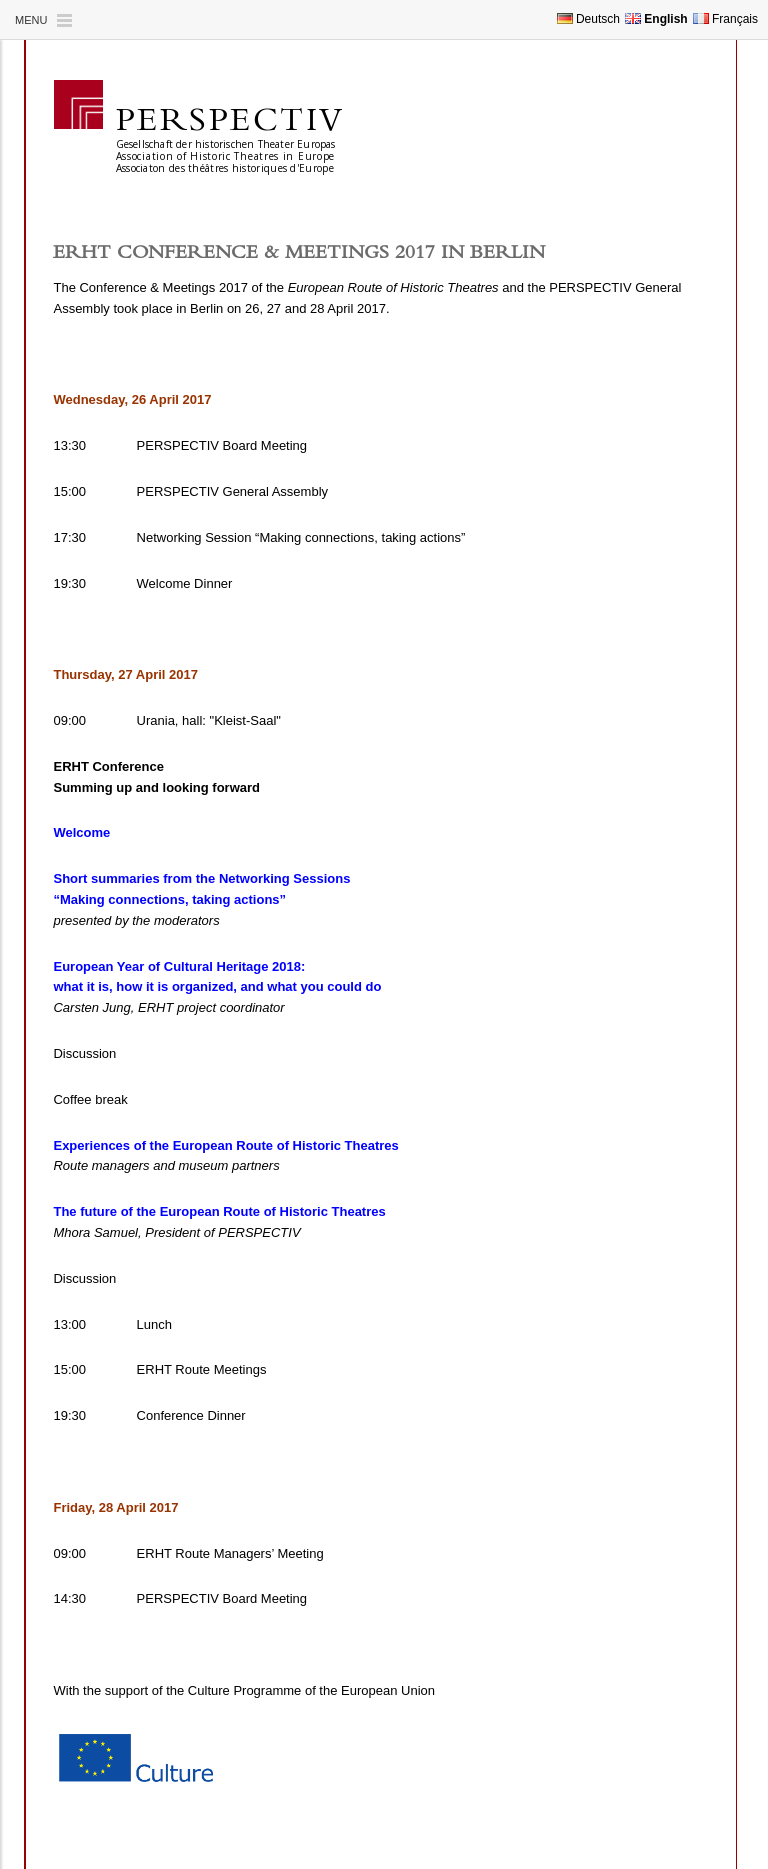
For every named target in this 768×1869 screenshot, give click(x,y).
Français (725, 19)
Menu (31, 20)
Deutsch (588, 19)
